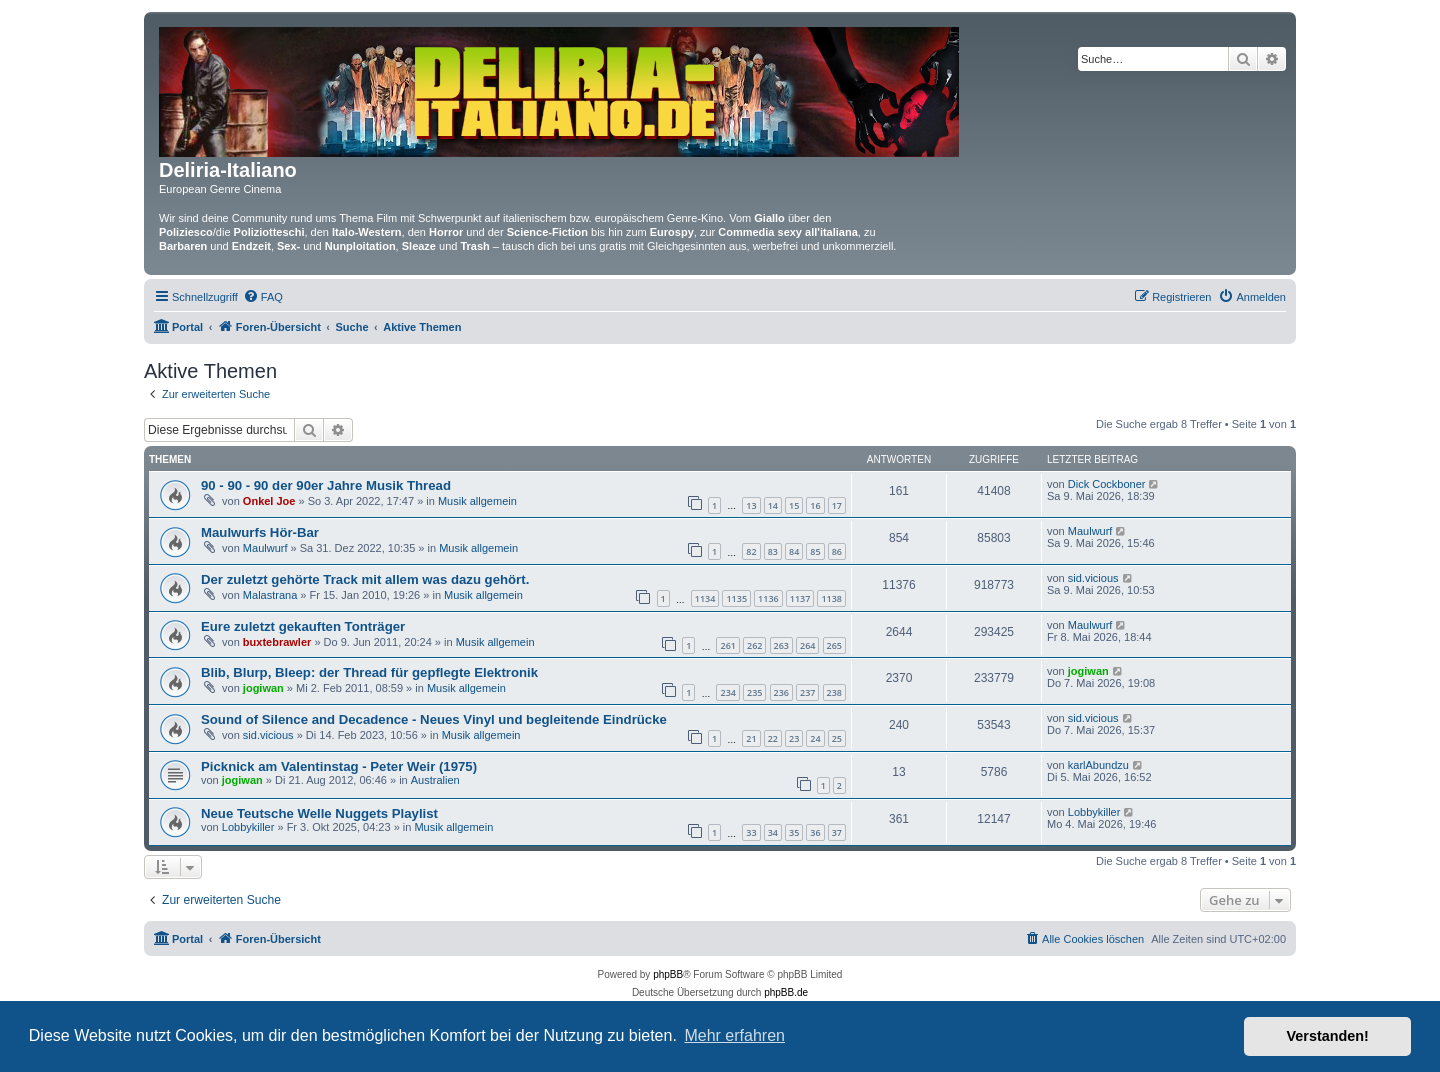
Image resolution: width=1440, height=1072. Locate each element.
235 (754, 692)
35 (794, 832)
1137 (800, 598)
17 (837, 505)
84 (794, 551)
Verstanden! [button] (1328, 1036)
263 (781, 645)
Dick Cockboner (1107, 484)
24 (815, 738)
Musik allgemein (477, 501)
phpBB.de (786, 992)
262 (754, 645)
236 (781, 692)
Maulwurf (265, 548)
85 (815, 551)
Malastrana (270, 595)
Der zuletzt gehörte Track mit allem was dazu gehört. (365, 579)
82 (751, 551)
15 (794, 505)
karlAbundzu (1098, 765)
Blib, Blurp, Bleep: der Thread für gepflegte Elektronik (369, 672)
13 (751, 505)
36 (815, 832)
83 (773, 551)
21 (751, 738)
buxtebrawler (277, 642)
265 (834, 645)
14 (773, 505)
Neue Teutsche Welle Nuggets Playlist (319, 813)
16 (815, 505)
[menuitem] (263, 297)
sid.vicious (1093, 578)
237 (807, 692)
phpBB (668, 974)
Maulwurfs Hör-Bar (260, 532)
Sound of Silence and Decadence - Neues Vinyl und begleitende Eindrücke (434, 719)
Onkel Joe (269, 501)
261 (727, 645)
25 (837, 738)
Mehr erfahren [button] (734, 1035)
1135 (736, 598)
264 (807, 645)
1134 (705, 598)
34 (773, 832)
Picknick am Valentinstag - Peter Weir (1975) (339, 766)
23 (794, 738)
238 (834, 692)
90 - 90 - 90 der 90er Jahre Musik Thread (326, 485)
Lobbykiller (248, 827)
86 (837, 551)
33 (751, 832)
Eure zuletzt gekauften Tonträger (303, 626)
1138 (831, 598)
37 (837, 832)
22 (773, 738)
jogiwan (263, 688)
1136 (768, 598)
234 (727, 692)
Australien (435, 780)
